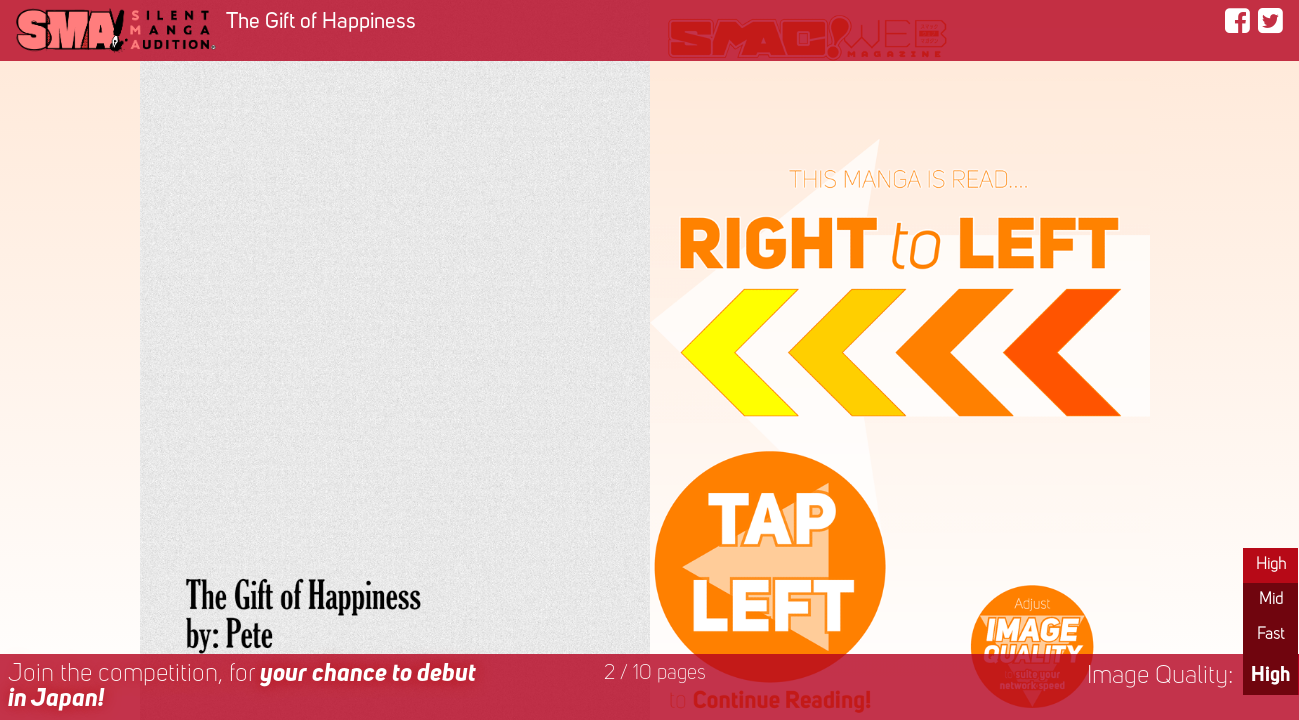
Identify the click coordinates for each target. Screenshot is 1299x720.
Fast (1270, 635)
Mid (1271, 600)
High (1271, 565)
